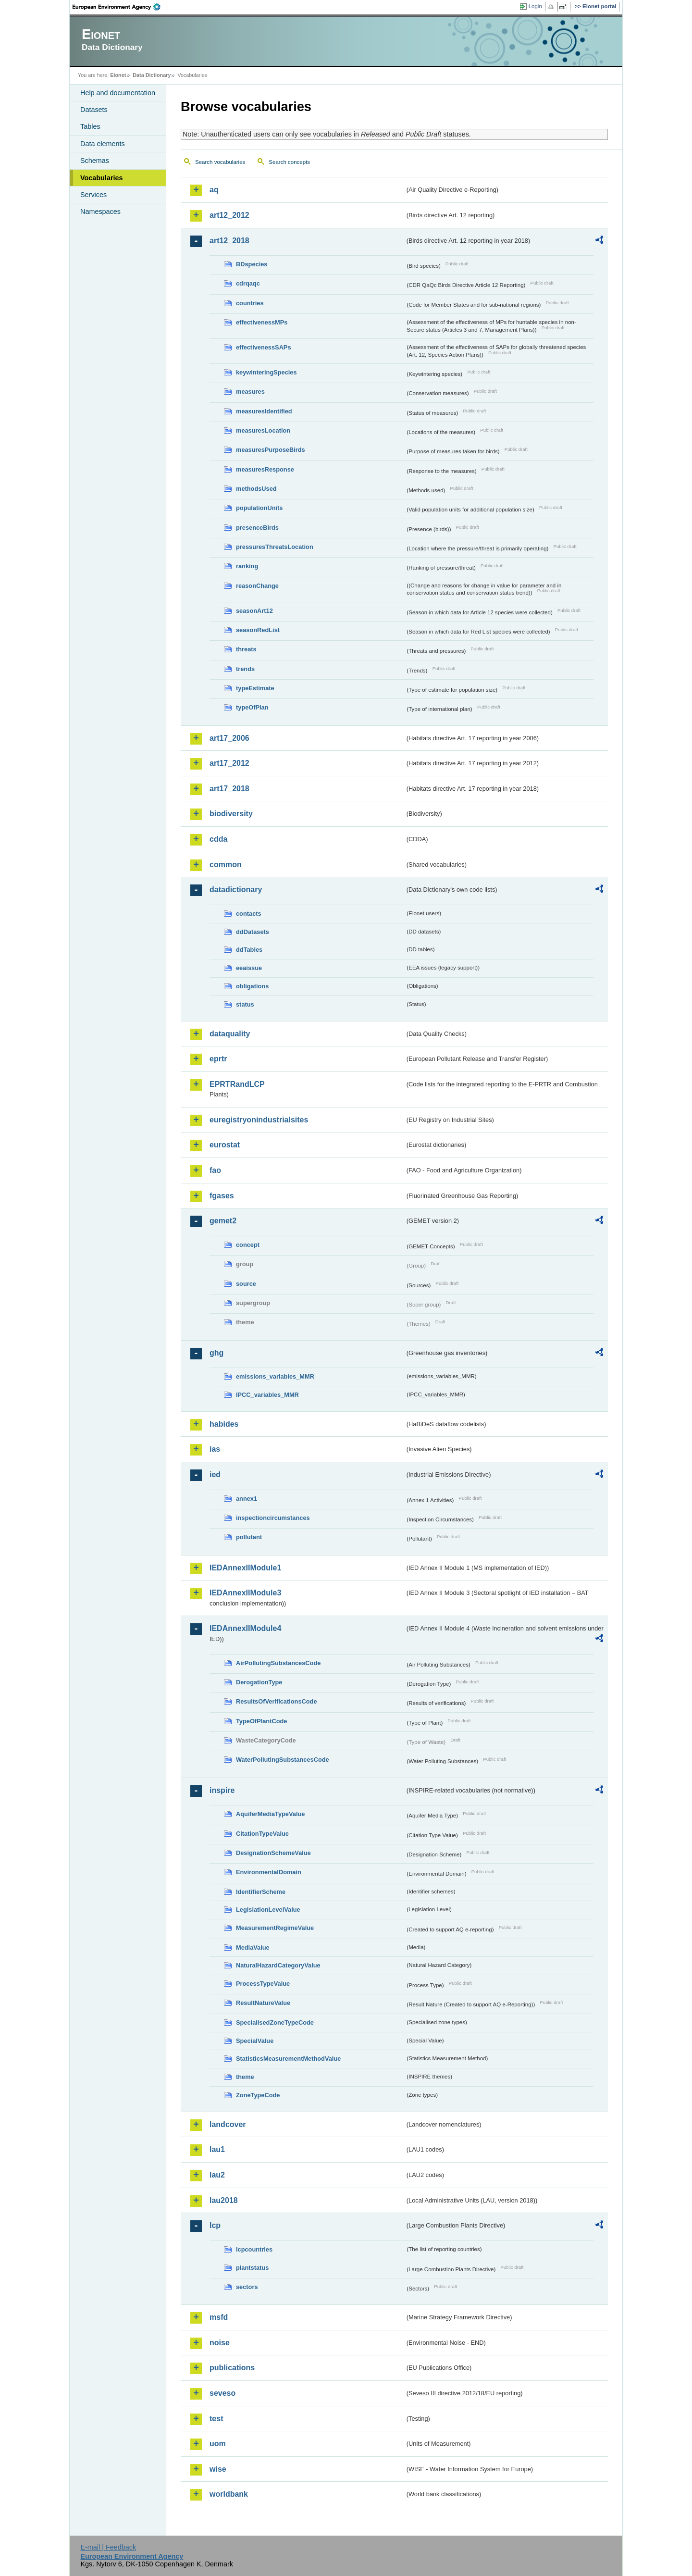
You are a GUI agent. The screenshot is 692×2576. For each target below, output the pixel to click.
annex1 (246, 1498)
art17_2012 (229, 763)
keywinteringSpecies (266, 372)
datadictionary (236, 889)
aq (214, 190)
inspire (222, 1790)
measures (250, 391)
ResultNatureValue (263, 2002)
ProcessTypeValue (263, 1983)
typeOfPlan (252, 707)
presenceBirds (257, 527)
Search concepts (289, 162)
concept (248, 1244)
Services (93, 195)
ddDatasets (252, 931)
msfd (219, 2317)
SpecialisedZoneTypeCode (275, 2022)
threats (246, 649)
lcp (215, 2225)
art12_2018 (229, 240)
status (245, 1004)
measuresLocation (263, 430)
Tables (90, 126)
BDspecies (251, 264)
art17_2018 (229, 788)
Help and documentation (117, 93)
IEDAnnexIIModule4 (245, 1628)
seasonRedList (258, 630)
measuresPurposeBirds (270, 449)
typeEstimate (255, 688)
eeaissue (249, 967)
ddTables (249, 949)
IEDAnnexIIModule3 (245, 1593)
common (226, 864)
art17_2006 (229, 738)
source (246, 1283)
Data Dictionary (152, 75)
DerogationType (259, 1682)
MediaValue (253, 1947)
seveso (222, 2393)
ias (215, 1449)
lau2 (217, 2175)
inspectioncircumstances (273, 1517)
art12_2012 (229, 215)
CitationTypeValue (262, 1833)
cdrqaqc (248, 283)
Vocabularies (101, 178)
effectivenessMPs (261, 322)
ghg (216, 1353)
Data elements (102, 144)
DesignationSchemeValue (273, 1852)
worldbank (229, 2494)
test (216, 2418)
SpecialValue (254, 2040)
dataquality (230, 1034)
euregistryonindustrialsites (259, 1120)
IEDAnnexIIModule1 (245, 1568)
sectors (247, 2286)
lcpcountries (254, 2249)
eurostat (225, 1145)
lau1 (217, 2149)
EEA (120, 7)
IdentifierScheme (260, 1891)
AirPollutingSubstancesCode (278, 1663)
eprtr (218, 1059)
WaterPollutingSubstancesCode (282, 1759)
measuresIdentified (264, 411)
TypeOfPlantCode (261, 1721)
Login (535, 6)
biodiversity (231, 813)
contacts (248, 913)
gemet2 (223, 1221)
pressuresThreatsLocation (274, 546)
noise (220, 2343)
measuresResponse (265, 469)
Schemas (94, 160)
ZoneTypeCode (258, 2095)
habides (224, 1424)
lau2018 (224, 2200)
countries (250, 303)
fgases (222, 1196)
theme (245, 2076)
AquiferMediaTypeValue (270, 1813)
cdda (218, 839)
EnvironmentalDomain (268, 1872)
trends (245, 668)
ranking (247, 566)
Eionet (118, 75)
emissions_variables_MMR (275, 1376)
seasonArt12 (254, 610)
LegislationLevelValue (268, 1909)
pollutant (249, 1537)
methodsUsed (256, 488)
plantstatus (252, 2267)
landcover (228, 2124)
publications (232, 2368)
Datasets (94, 109)
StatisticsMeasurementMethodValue (288, 2058)
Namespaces (100, 211)
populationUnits (259, 507)
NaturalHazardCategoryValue (278, 1965)
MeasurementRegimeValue (275, 1927)
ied (215, 1474)
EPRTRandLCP (237, 1084)
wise (218, 2469)
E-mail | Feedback (108, 2547)
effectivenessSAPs (263, 347)
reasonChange (257, 585)
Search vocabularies (220, 162)
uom (218, 2443)
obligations (252, 986)
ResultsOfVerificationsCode (276, 1701)
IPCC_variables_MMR (267, 1394)
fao (215, 1170)
